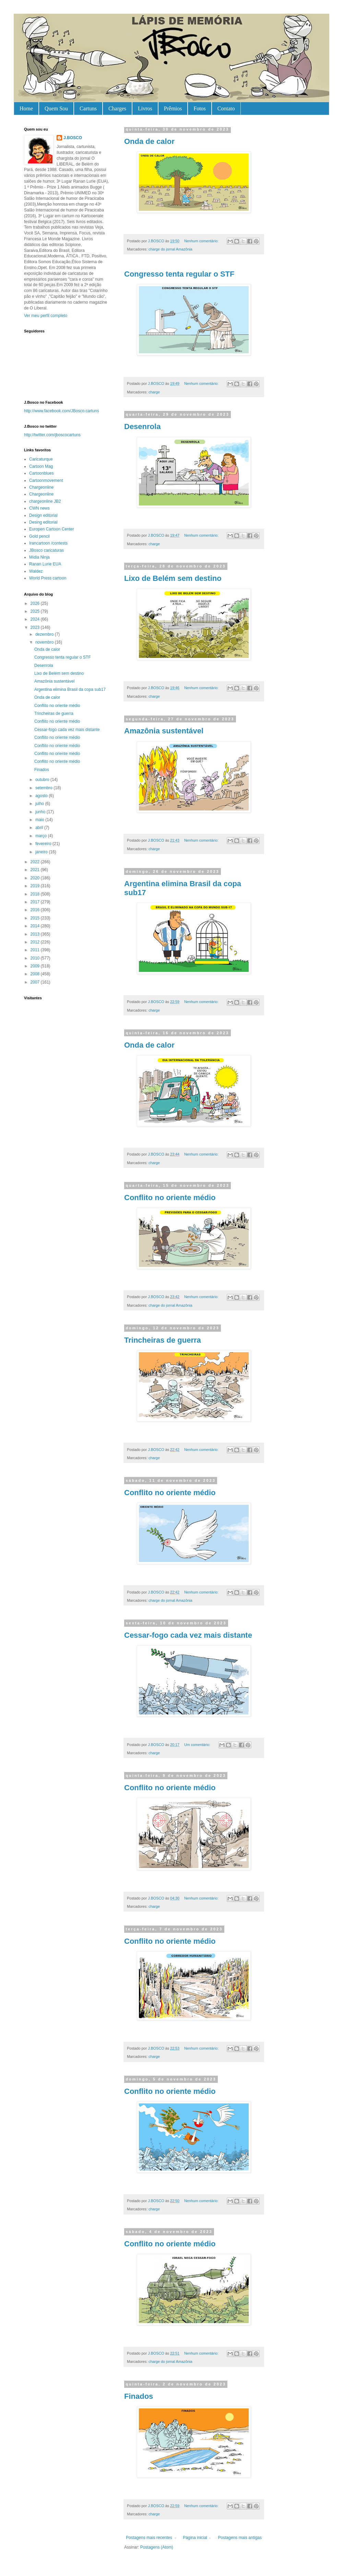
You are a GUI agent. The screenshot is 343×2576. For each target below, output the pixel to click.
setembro (44, 787)
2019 (36, 885)
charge (154, 392)
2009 (36, 966)
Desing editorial (43, 522)
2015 (36, 918)
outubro (42, 779)
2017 (36, 902)
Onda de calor (149, 141)
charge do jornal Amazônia (170, 249)
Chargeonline (41, 487)
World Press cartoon (48, 578)
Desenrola (142, 426)
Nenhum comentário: (202, 241)
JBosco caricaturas (46, 550)
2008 (36, 974)
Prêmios (173, 108)
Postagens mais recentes (149, 2537)
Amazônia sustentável (163, 731)
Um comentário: (197, 1745)
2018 (36, 894)
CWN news (39, 508)
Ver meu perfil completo (45, 315)
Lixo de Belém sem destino (173, 578)
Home (26, 108)
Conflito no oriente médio (169, 1197)
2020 (36, 878)
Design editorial (43, 515)
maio (40, 819)
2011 (36, 950)
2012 (36, 942)
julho (40, 803)
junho (41, 811)
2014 (36, 926)
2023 (36, 627)
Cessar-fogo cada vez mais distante (188, 1635)
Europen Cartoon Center (51, 529)
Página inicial (195, 2537)
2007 (36, 982)
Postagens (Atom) (156, 2547)
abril (39, 827)
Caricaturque (41, 459)
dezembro (45, 634)
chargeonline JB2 (45, 501)
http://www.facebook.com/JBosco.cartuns (61, 410)
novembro (45, 642)
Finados (138, 2396)
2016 (36, 909)
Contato (226, 108)
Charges (117, 108)
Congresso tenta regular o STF (179, 274)
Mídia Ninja (39, 557)
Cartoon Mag (41, 466)
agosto (42, 795)
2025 (36, 611)
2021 (36, 869)
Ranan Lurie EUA (45, 564)
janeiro (42, 852)
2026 (36, 603)
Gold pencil (39, 536)
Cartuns (88, 108)
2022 (36, 861)
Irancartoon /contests (48, 543)
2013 (36, 934)
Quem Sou (56, 108)
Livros (145, 108)
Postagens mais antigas (240, 2537)
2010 (36, 958)
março (41, 835)
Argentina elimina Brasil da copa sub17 (70, 689)
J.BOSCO (72, 137)
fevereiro (43, 843)
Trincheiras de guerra (162, 1340)
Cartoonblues (41, 473)
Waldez (36, 571)
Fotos (199, 108)
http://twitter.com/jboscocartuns (52, 434)
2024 (36, 619)
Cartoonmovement (46, 480)
